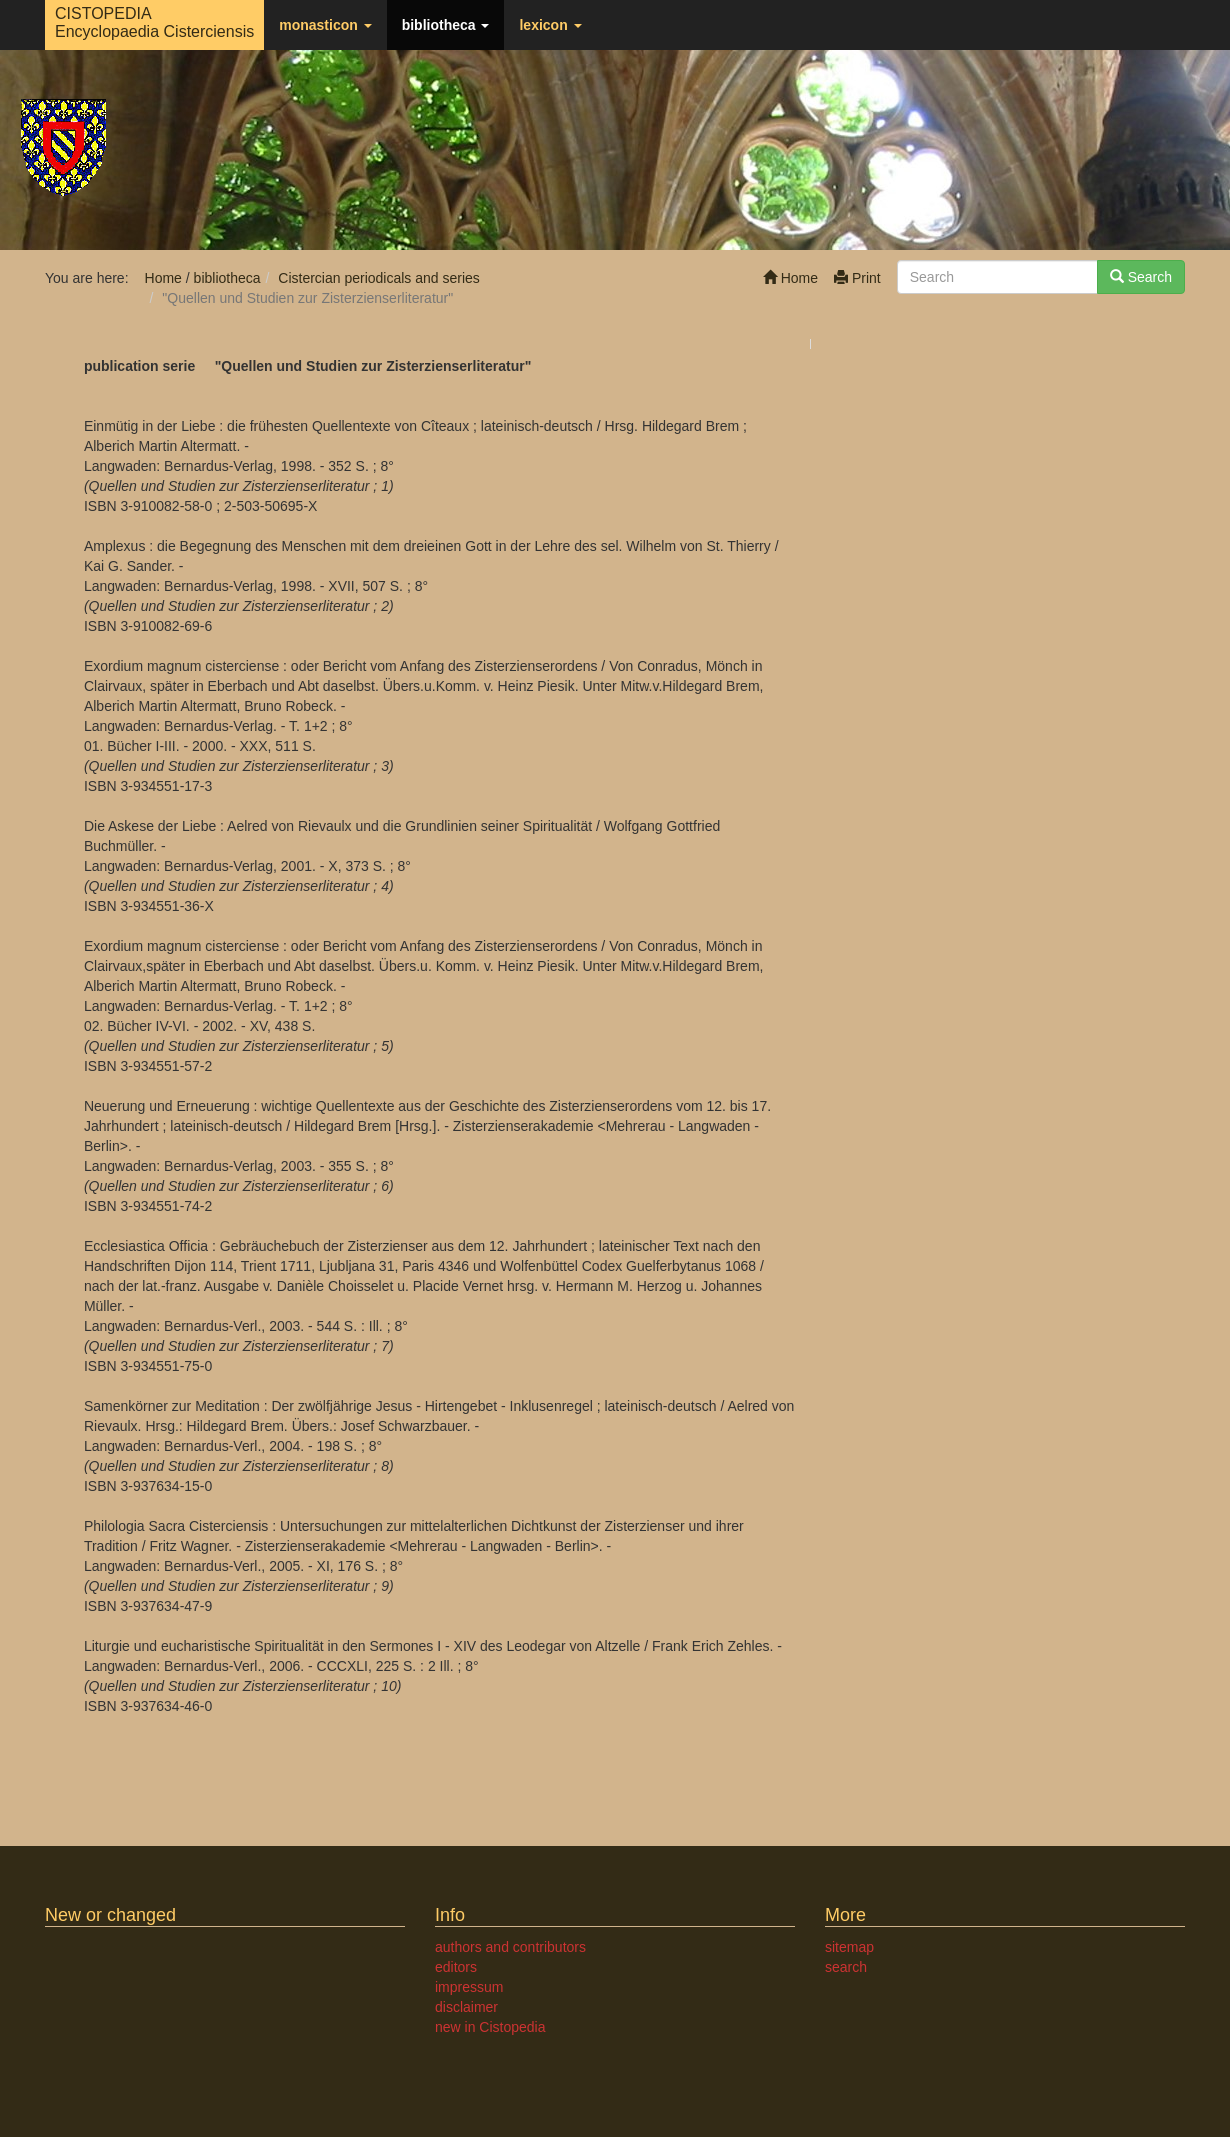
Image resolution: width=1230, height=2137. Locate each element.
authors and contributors (510, 1947)
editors (456, 1967)
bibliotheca (446, 25)
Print (857, 278)
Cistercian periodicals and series (379, 278)
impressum (469, 1987)
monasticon (325, 25)
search (846, 1967)
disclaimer (466, 2007)
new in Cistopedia (490, 2027)
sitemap (849, 1947)
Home (790, 278)
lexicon (550, 25)
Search (1141, 277)
